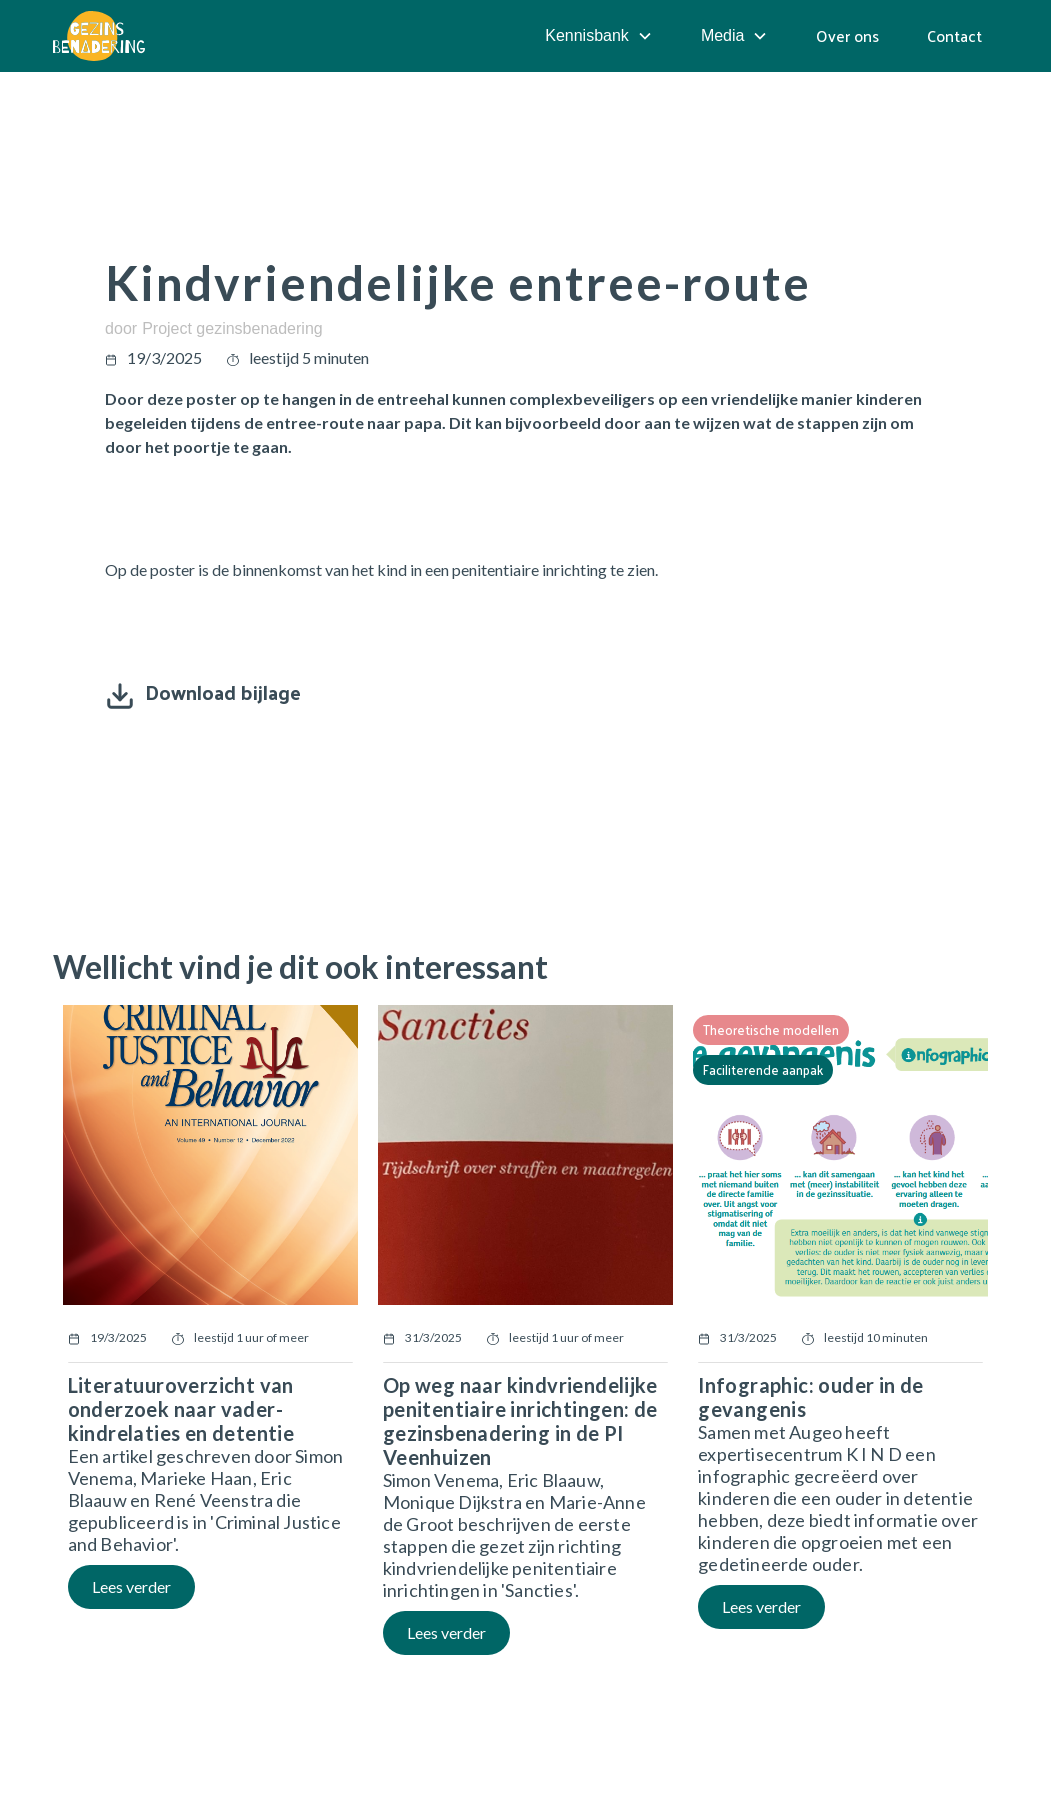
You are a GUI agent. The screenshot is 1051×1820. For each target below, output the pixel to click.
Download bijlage (223, 692)
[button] (599, 36)
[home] (99, 36)
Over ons (847, 35)
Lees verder (131, 1586)
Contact (954, 35)
